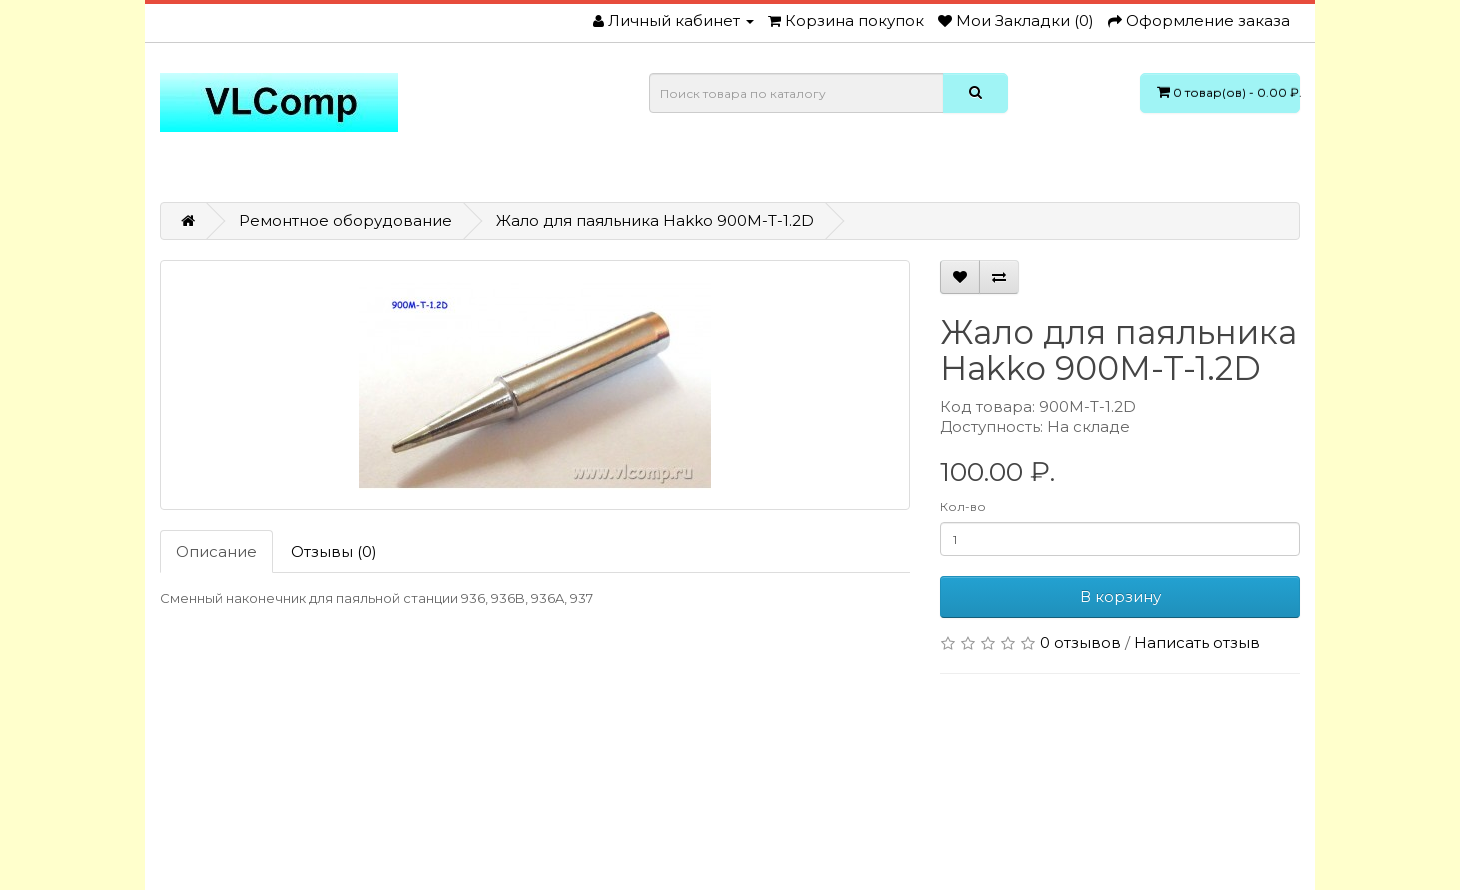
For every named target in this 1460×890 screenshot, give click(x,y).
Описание (216, 551)
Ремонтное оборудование (345, 220)
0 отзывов (1080, 642)
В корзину (1120, 596)
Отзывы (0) (334, 551)
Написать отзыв (1197, 642)
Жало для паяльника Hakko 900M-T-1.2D (655, 220)
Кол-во (963, 506)
